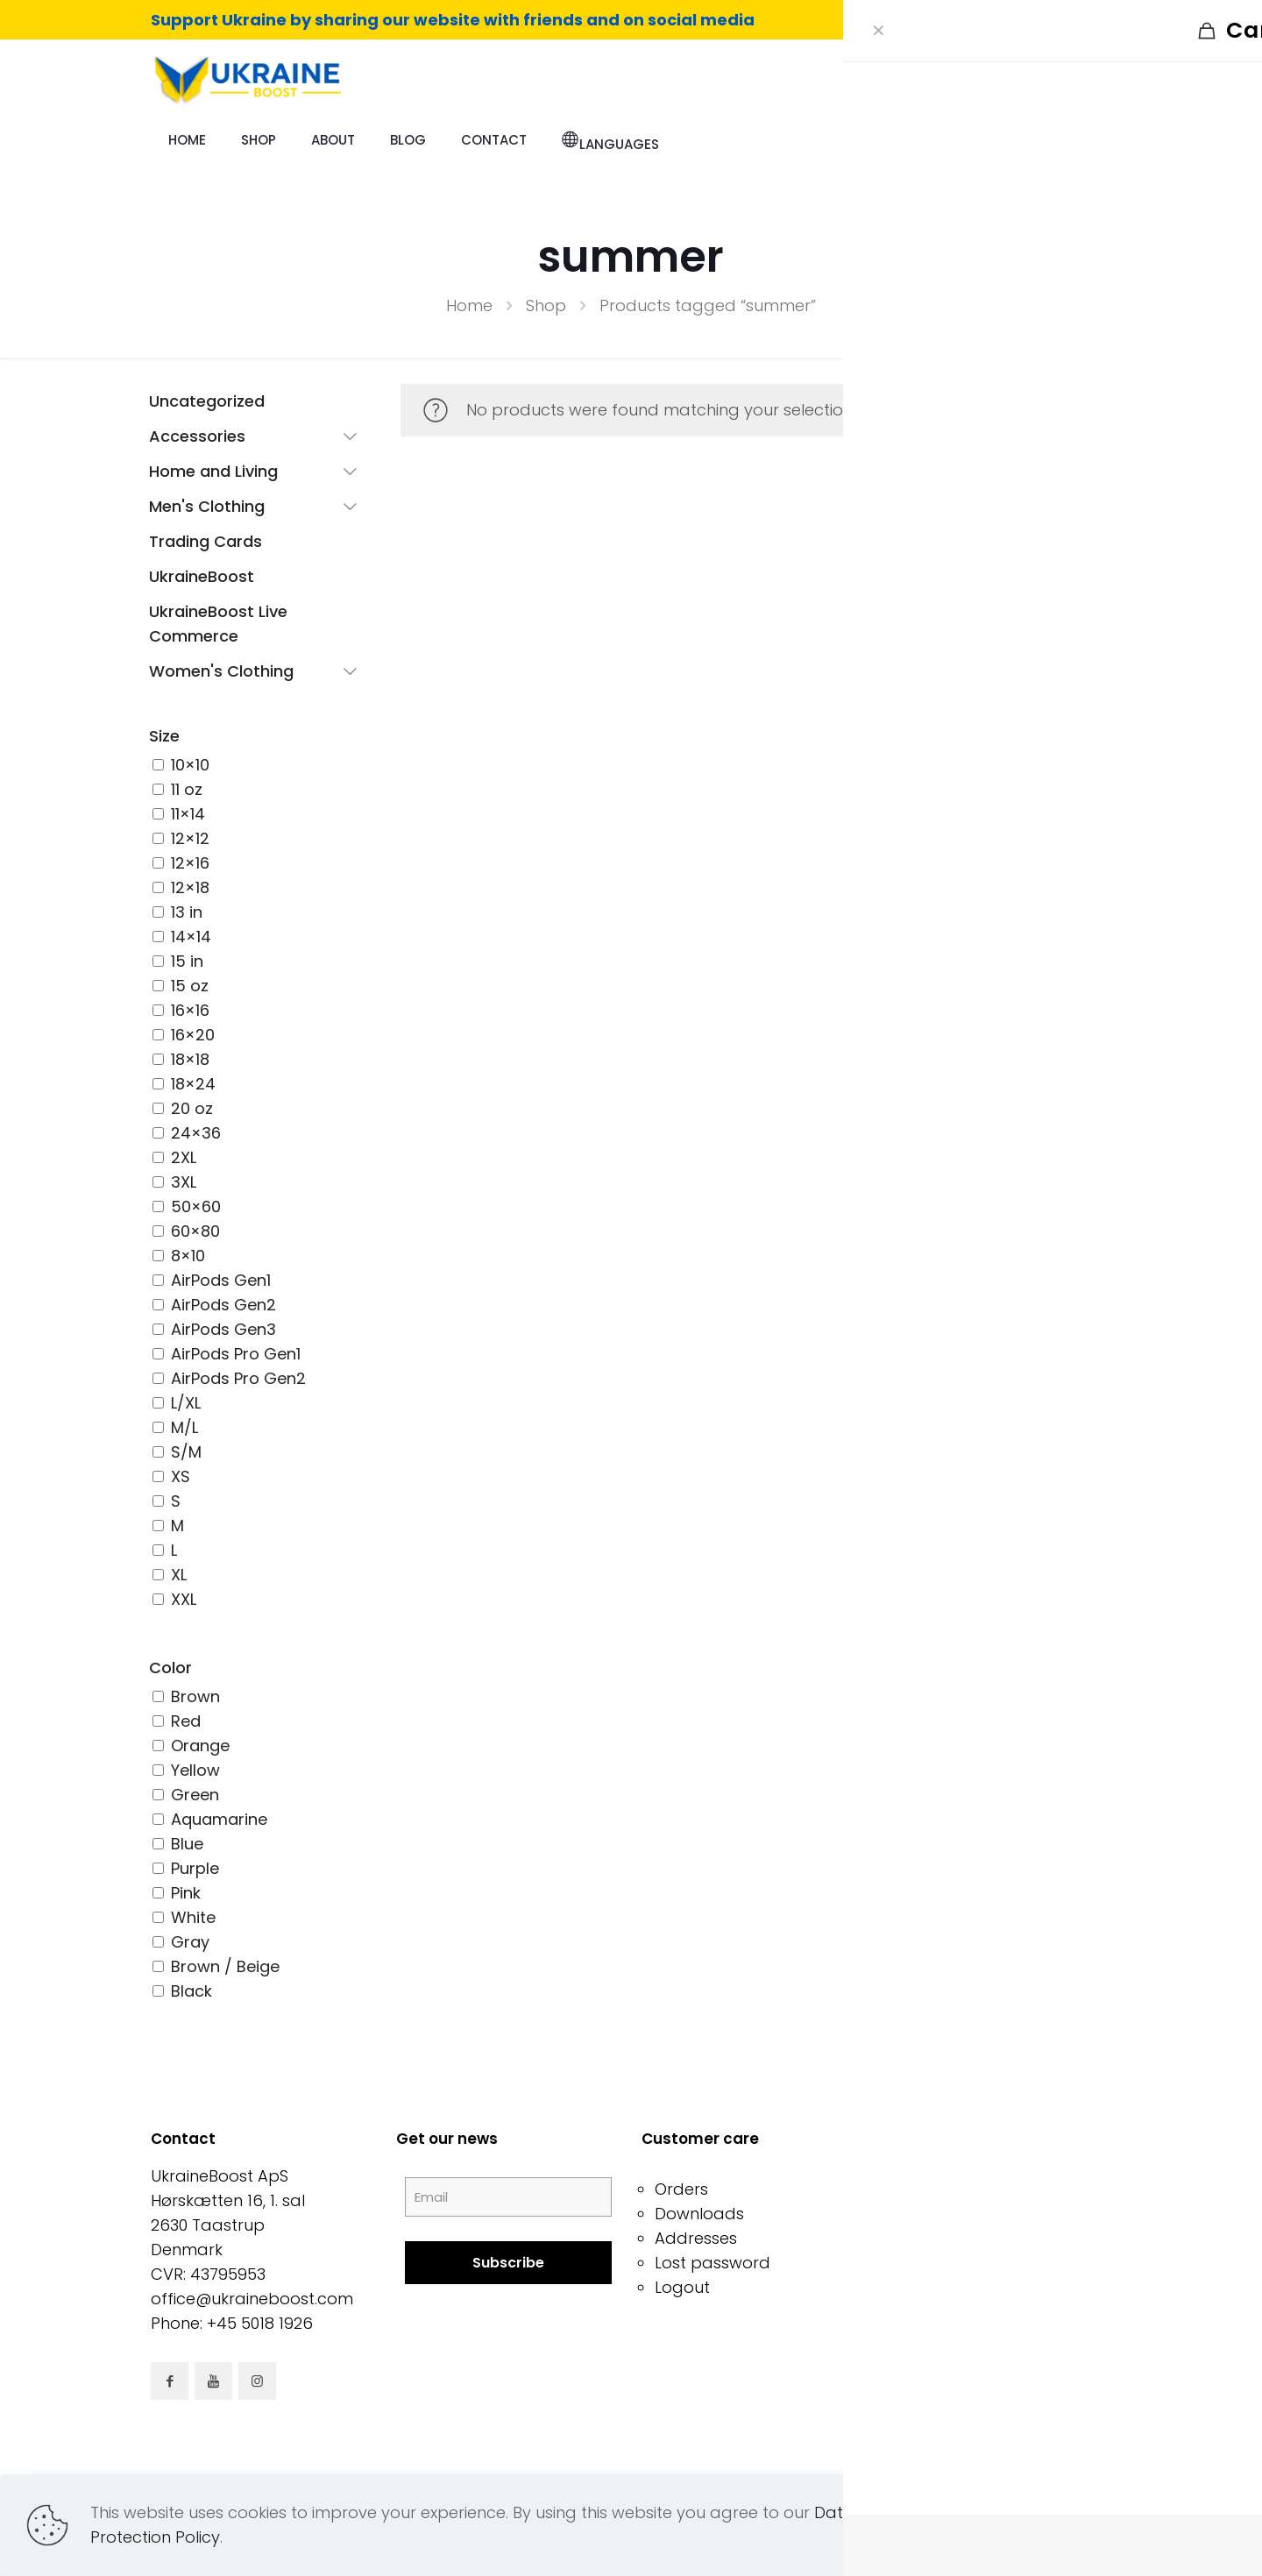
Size (164, 736)
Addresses (696, 2238)
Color (170, 1667)
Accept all (1177, 2525)
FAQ (915, 2238)
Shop (546, 305)
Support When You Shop (995, 2287)
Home (469, 305)
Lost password (712, 2263)
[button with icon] (169, 2381)
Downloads (699, 2214)
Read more (1061, 2525)
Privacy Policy (953, 2214)
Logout (682, 2287)
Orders (681, 2189)
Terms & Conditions (976, 2189)
